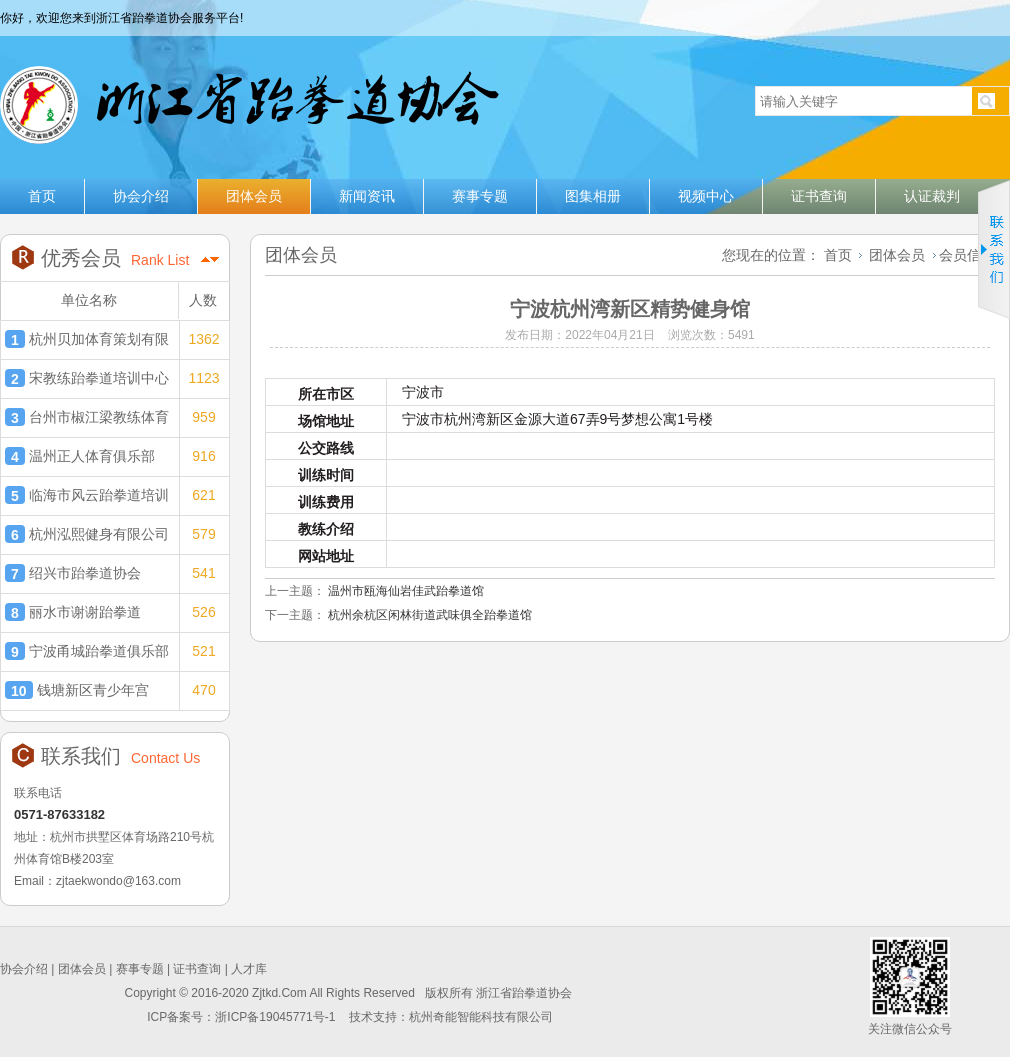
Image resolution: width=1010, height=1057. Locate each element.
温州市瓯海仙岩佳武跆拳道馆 (406, 591)
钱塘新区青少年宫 (77, 690)
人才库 (249, 969)
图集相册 (593, 196)
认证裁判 (932, 196)
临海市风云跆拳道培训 (87, 495)
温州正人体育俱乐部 (80, 456)
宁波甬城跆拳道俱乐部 (87, 651)
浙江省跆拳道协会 (247, 97)
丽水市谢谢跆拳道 (73, 612)
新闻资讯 (367, 196)
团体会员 (254, 196)
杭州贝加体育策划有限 (87, 339)
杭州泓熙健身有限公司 (87, 534)
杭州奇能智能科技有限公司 (481, 1017)
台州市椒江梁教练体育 (87, 417)
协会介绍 (141, 196)
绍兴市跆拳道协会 (73, 573)
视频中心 (706, 196)
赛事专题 (480, 196)
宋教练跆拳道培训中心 (87, 378)
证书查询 (819, 196)
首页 (42, 196)
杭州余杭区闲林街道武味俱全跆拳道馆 (430, 615)
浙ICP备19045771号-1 (276, 1017)
